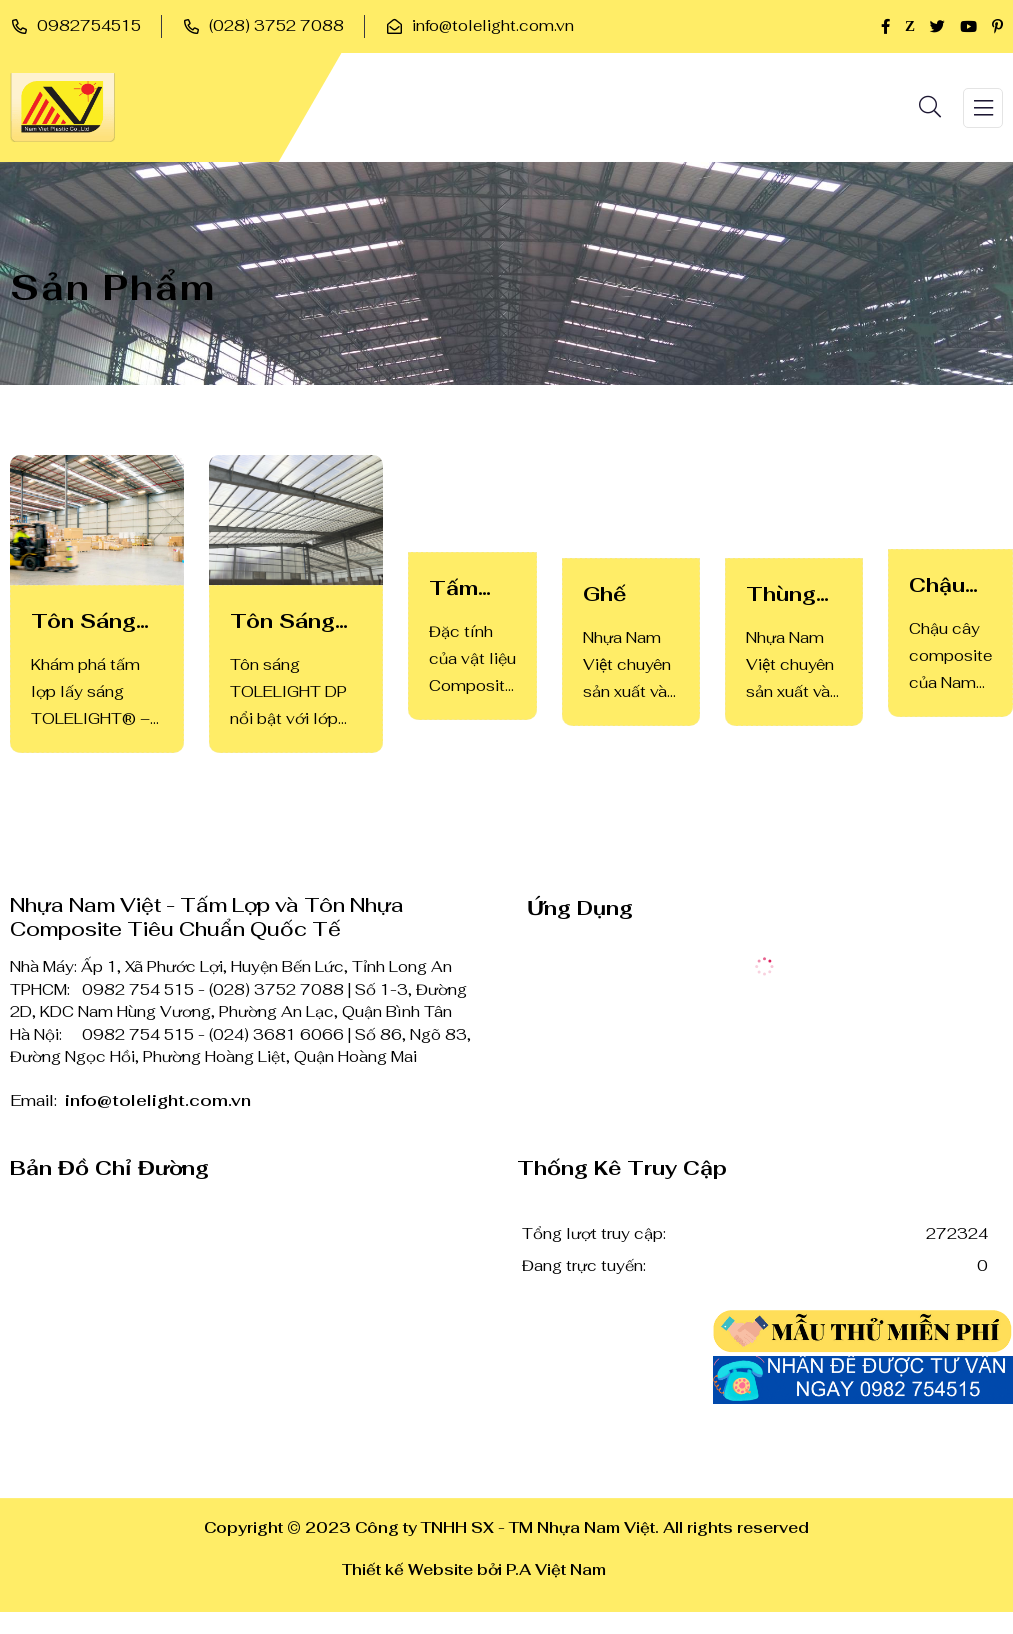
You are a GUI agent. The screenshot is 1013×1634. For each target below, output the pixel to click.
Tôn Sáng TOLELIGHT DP (296, 622)
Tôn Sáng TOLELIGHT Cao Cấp (97, 622)
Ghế (604, 594)
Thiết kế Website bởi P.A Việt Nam (474, 1569)
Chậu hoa (937, 586)
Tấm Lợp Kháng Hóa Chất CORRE (468, 589)
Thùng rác (781, 595)
